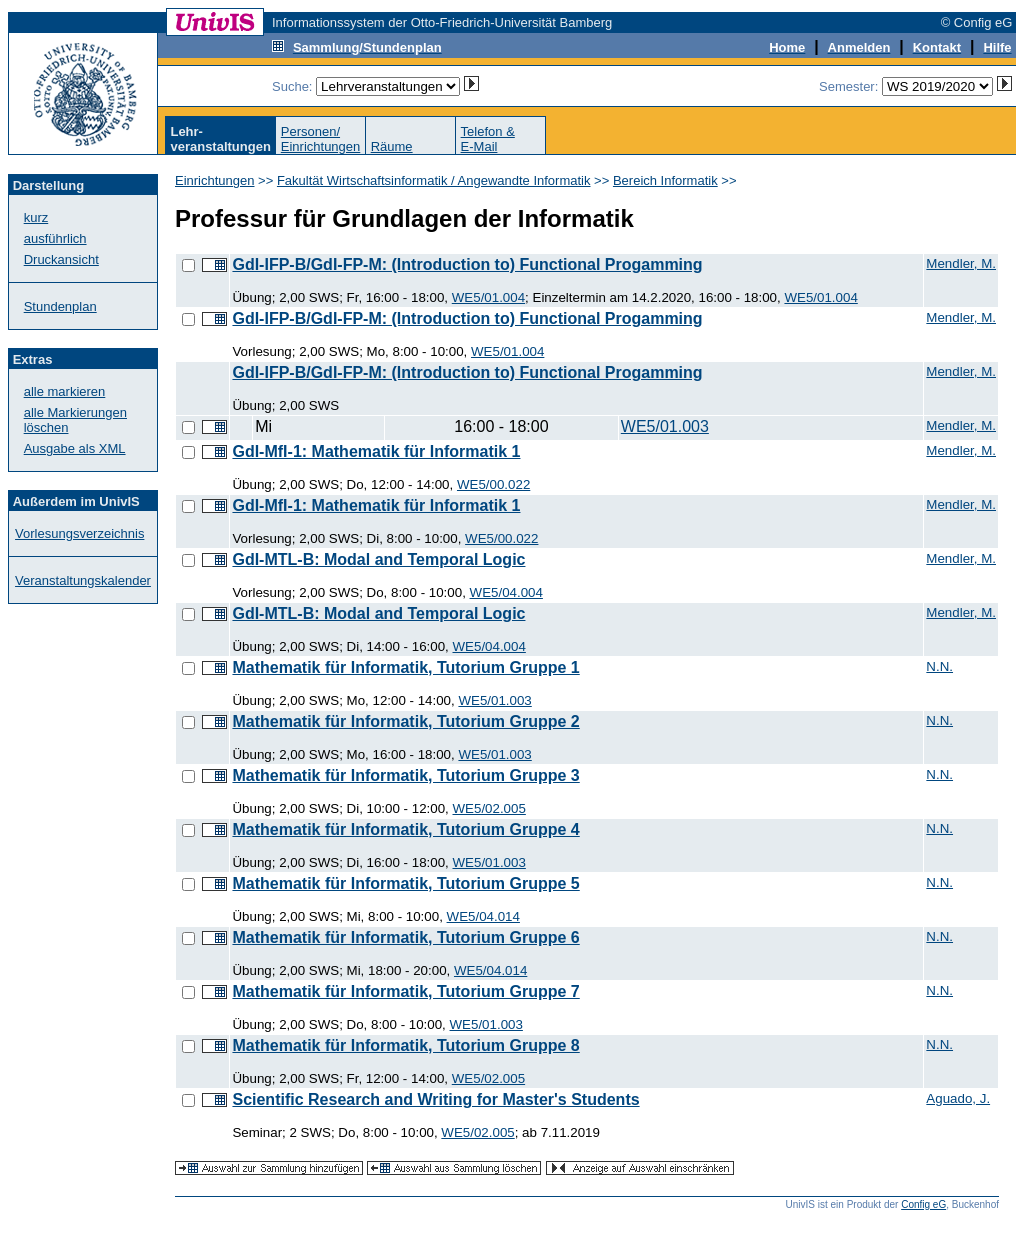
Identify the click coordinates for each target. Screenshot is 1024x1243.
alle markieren (65, 391)
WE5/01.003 (665, 426)
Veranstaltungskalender (83, 580)
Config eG (923, 1204)
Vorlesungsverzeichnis (79, 533)
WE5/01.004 (488, 297)
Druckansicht (61, 259)
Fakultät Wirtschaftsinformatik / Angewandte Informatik (434, 180)
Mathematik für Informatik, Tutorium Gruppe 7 (405, 991)
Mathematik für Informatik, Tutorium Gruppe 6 (405, 937)
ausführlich (55, 238)
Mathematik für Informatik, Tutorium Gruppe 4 (405, 829)
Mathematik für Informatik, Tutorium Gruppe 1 (405, 667)
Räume (392, 146)
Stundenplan (60, 306)
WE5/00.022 (493, 484)
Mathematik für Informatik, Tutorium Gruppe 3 (405, 775)
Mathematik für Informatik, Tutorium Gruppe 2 (405, 721)
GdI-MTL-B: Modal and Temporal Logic (378, 559)
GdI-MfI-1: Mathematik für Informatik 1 (376, 451)
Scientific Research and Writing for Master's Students (435, 1099)
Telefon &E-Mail (488, 139)
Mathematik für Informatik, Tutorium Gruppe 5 (405, 883)
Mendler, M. (961, 263)
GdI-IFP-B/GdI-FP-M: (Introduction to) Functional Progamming (467, 264)
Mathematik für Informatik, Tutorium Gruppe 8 (405, 1045)
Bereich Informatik (665, 180)
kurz (36, 217)
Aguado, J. (958, 1098)
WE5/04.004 (506, 592)
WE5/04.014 (483, 916)
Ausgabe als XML (75, 448)
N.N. (939, 666)
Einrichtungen (215, 180)
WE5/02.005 (489, 808)
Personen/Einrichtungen (321, 139)
